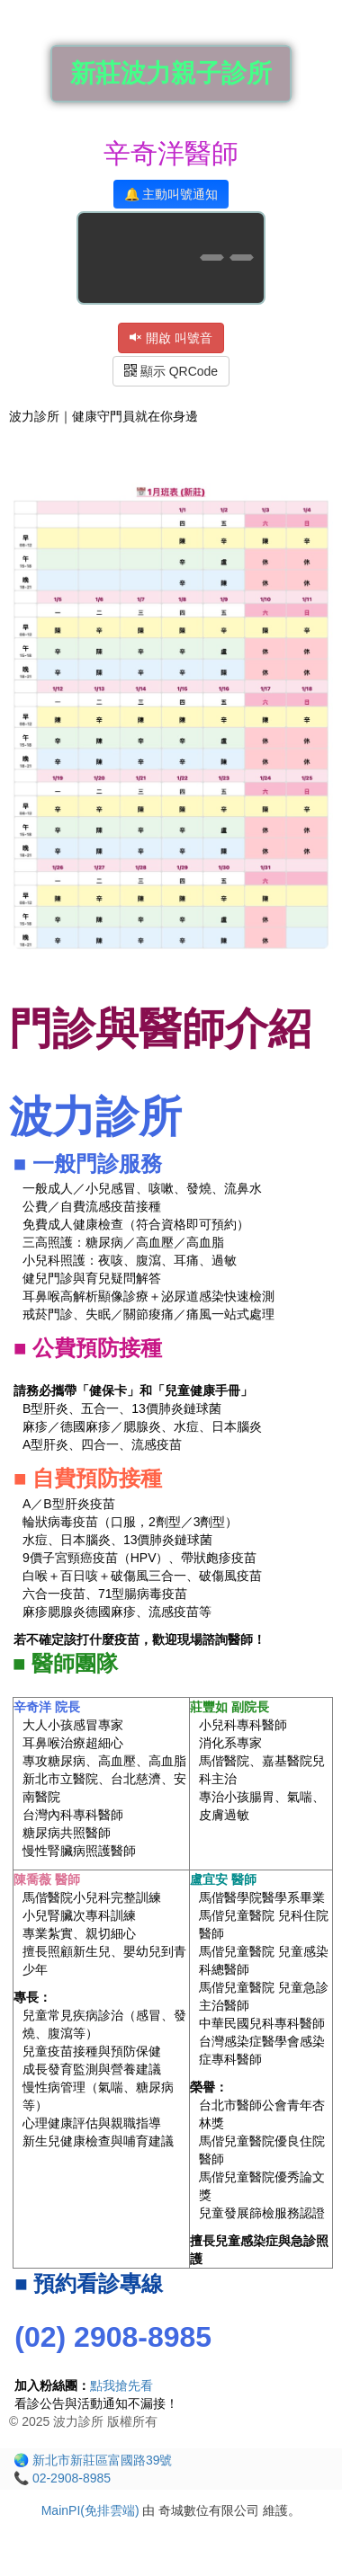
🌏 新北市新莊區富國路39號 (93, 2460)
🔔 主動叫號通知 (171, 194)
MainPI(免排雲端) (90, 2510)
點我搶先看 (121, 2385)
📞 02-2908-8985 (62, 2478)
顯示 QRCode (171, 371)
